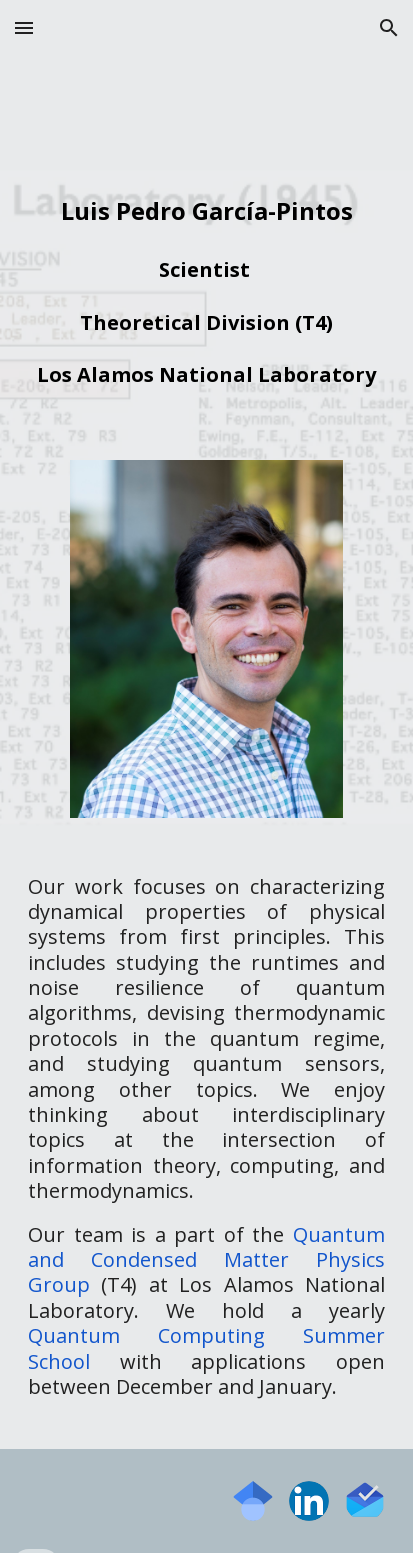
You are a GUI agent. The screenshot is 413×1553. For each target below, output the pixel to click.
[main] (206, 286)
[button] (24, 27)
